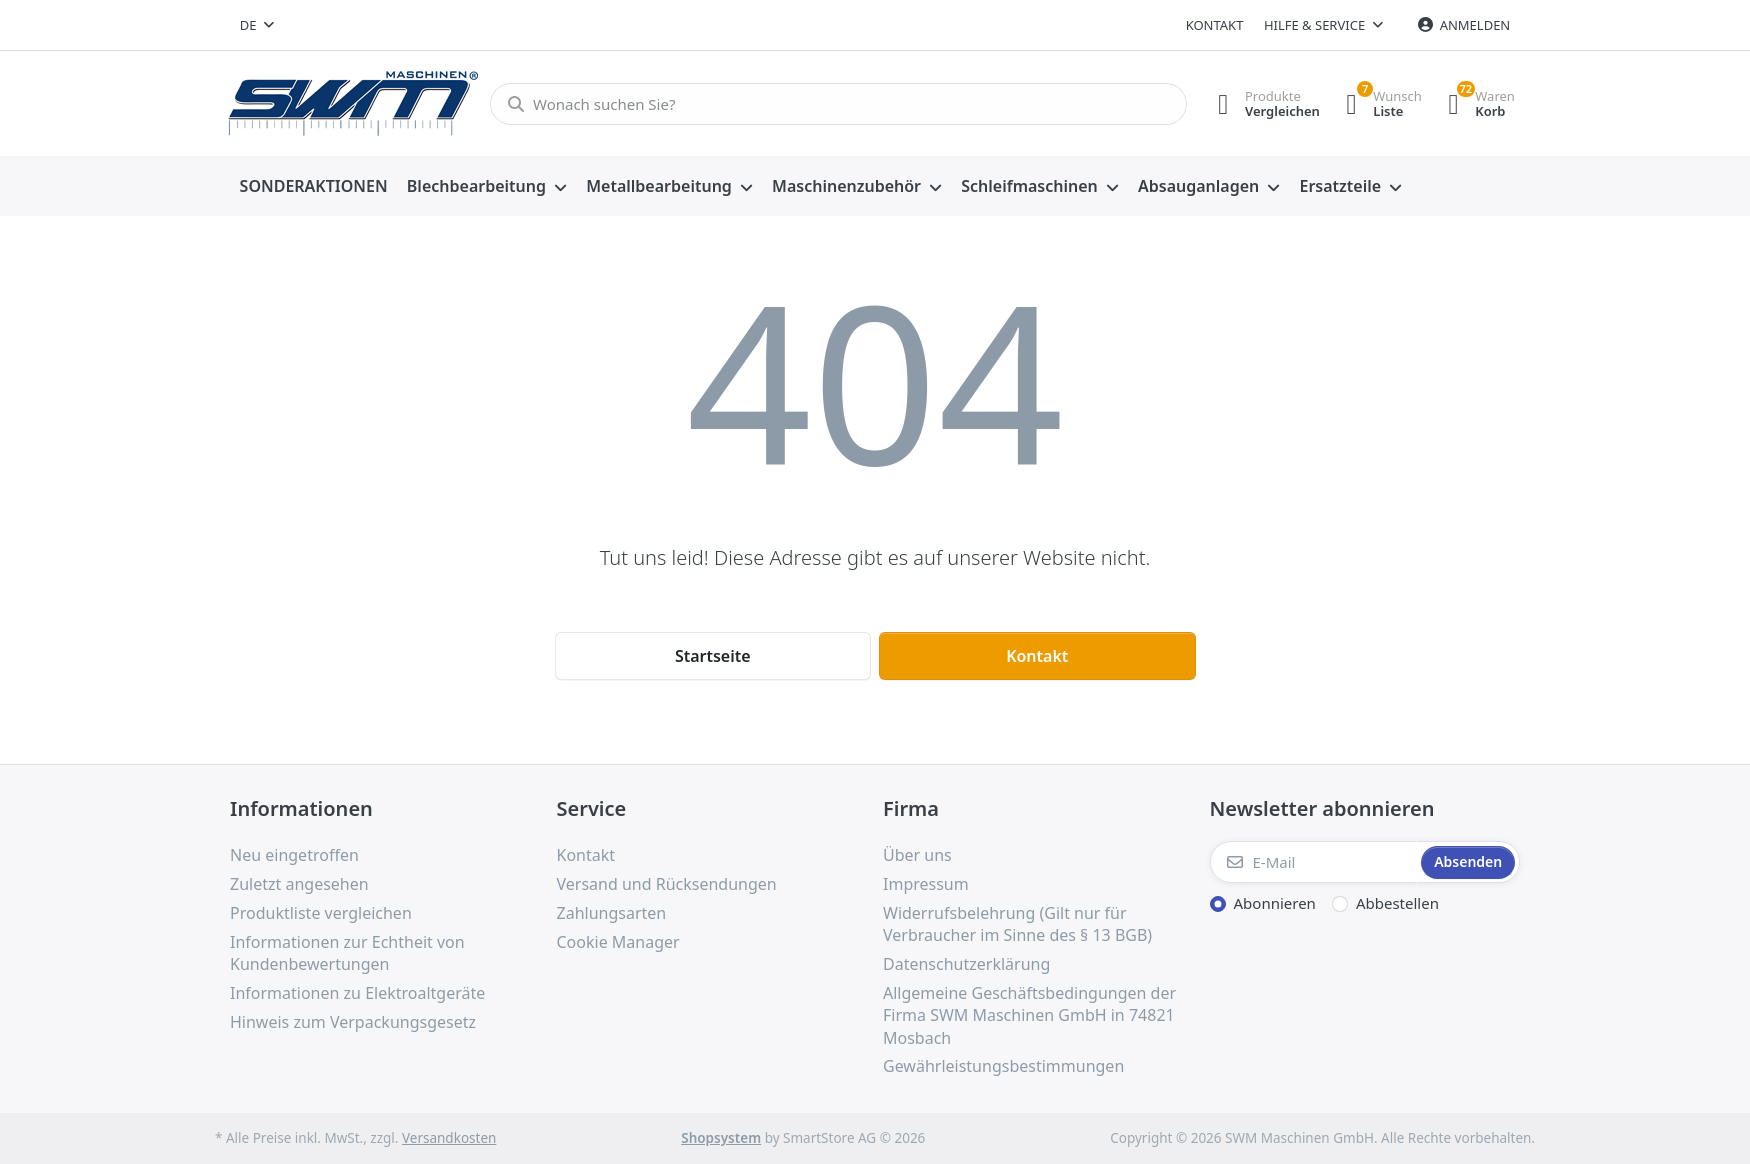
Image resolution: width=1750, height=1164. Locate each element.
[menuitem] (313, 187)
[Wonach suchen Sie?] (832, 104)
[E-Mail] (1314, 862)
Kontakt (1215, 25)
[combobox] (257, 25)
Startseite (713, 656)
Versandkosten (449, 1138)
